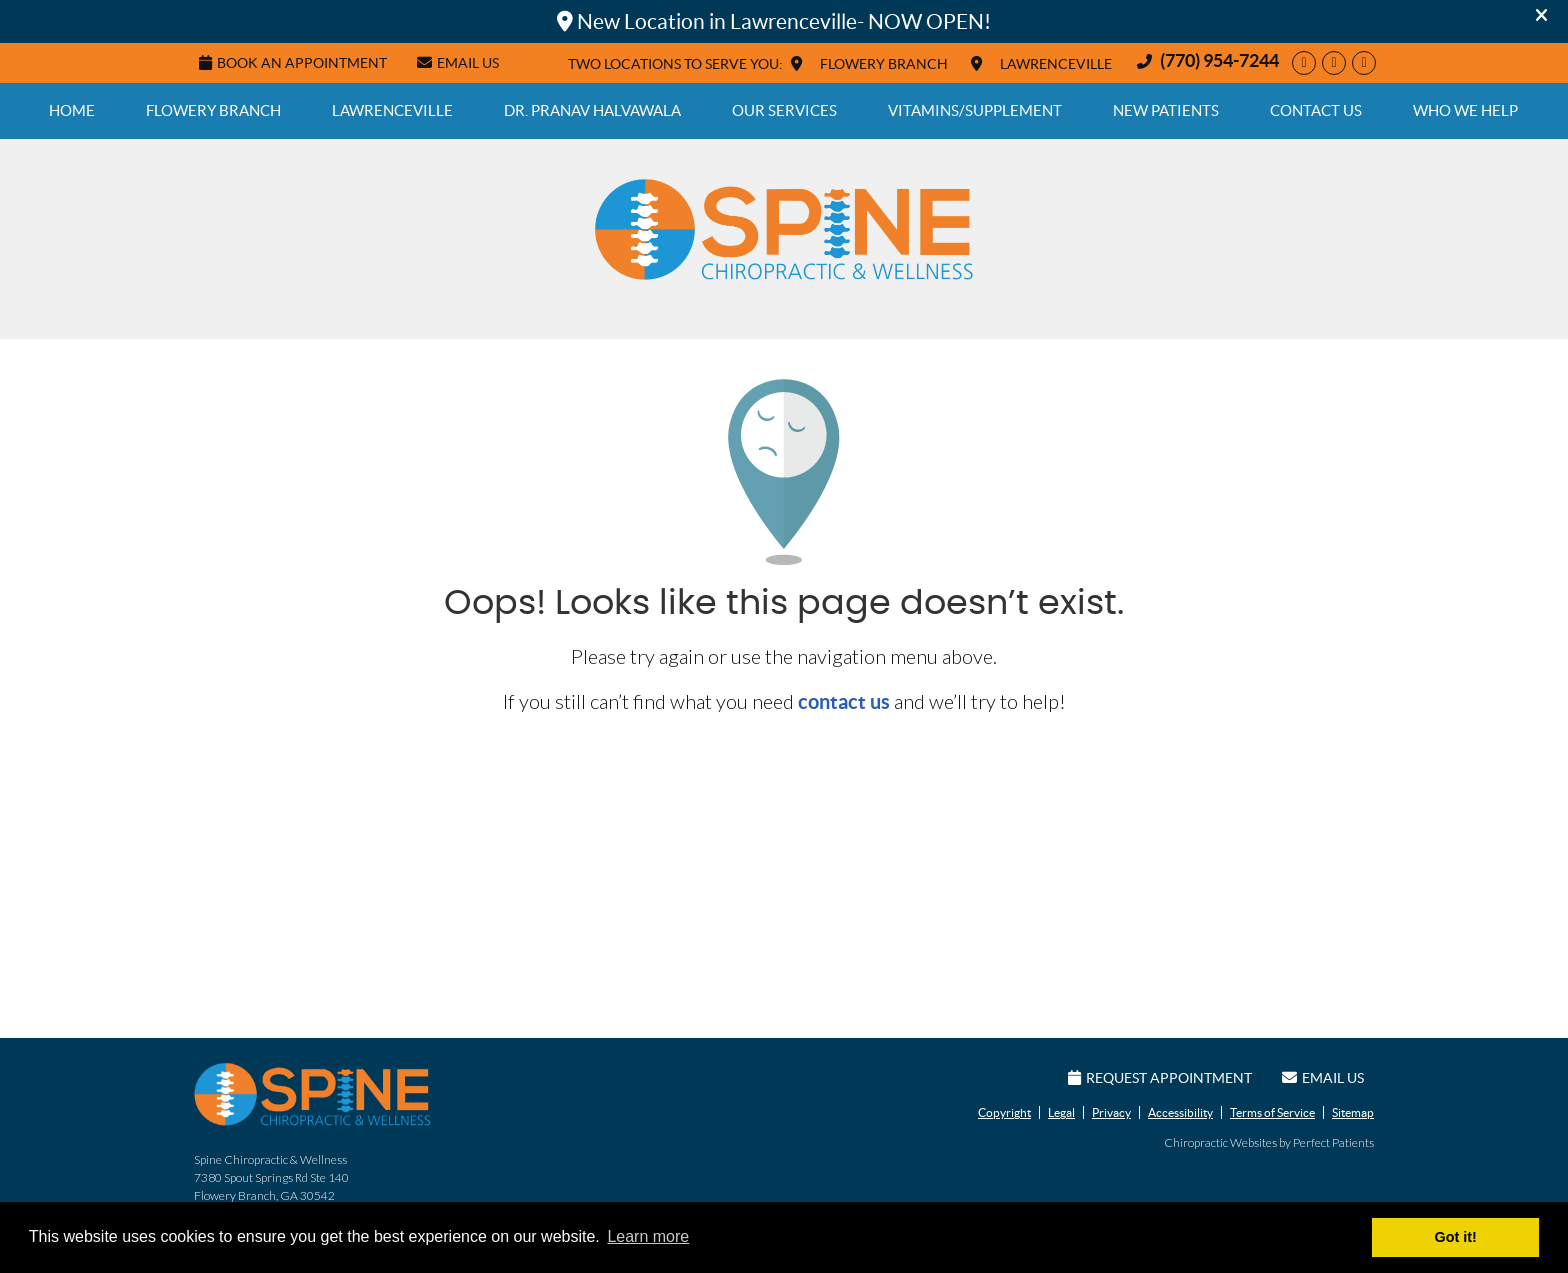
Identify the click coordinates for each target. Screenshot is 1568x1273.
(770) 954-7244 (1219, 60)
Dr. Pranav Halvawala (592, 110)
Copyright (1004, 1112)
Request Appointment (1160, 1078)
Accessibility (1180, 1112)
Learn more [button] (648, 1236)
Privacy (1111, 1112)
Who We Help (1465, 110)
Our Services (784, 110)
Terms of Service (1272, 1112)
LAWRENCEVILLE (1056, 64)
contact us (844, 701)
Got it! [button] (1456, 1237)
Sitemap (1353, 1112)
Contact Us (1316, 110)
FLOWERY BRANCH (884, 64)
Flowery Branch (213, 110)
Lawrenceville (392, 110)
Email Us (458, 63)
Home (72, 110)
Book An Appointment (293, 63)
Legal (1061, 1112)
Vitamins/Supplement (975, 110)
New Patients (1166, 110)
